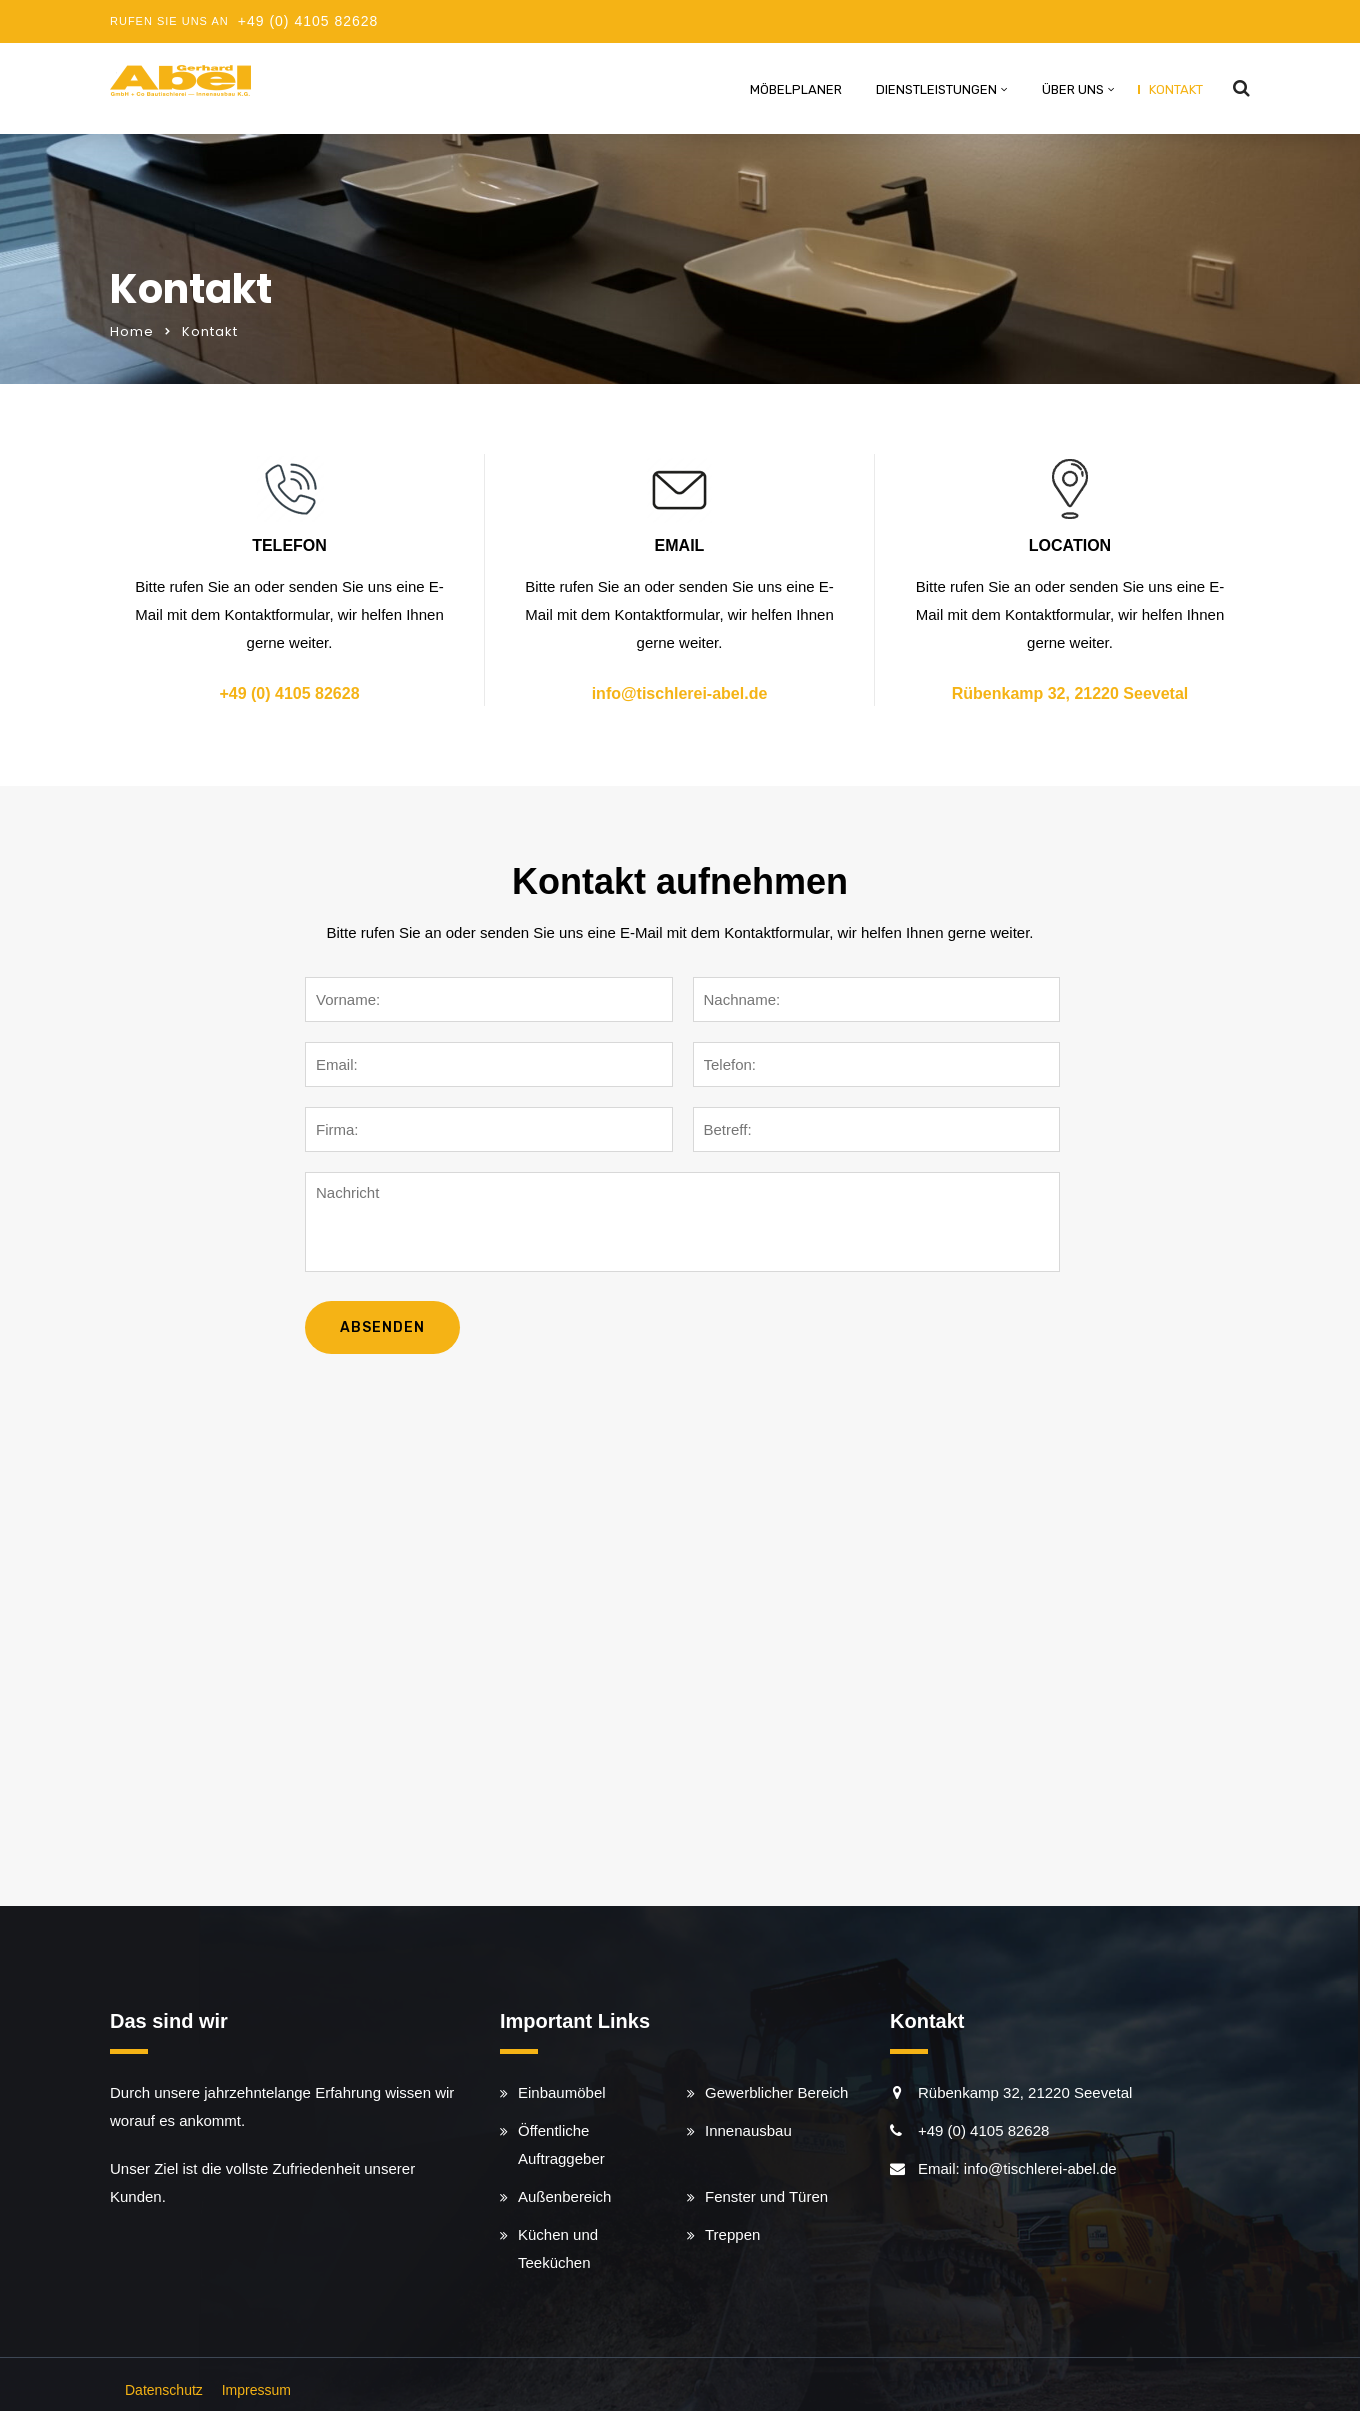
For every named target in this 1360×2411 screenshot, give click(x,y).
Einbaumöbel (562, 2092)
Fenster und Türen (766, 2196)
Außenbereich (564, 2196)
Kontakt (1176, 89)
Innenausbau (748, 2130)
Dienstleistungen (936, 89)
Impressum (256, 2390)
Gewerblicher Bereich (776, 2092)
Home (132, 331)
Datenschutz (164, 2390)
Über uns (1073, 89)
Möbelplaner (796, 89)
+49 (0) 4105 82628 (308, 21)
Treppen (732, 2234)
